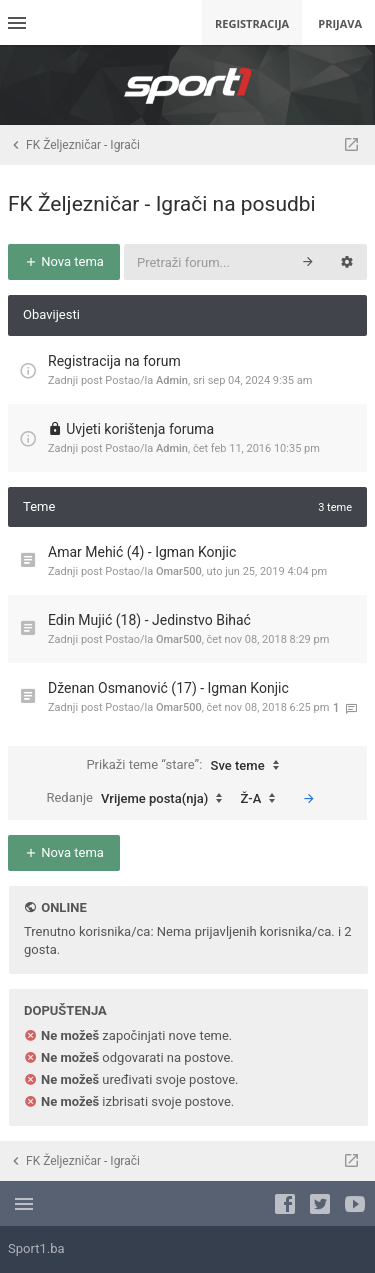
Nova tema (64, 261)
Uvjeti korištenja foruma (140, 429)
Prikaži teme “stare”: (187, 766)
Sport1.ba (36, 1248)
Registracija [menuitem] (252, 23)
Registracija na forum (114, 361)
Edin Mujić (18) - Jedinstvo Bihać (149, 620)
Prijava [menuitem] (340, 23)
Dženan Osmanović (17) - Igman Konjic (168, 688)
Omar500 (179, 571)
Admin (172, 380)
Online (63, 907)
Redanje (139, 799)
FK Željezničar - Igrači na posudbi (162, 204)
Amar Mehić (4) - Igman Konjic (142, 552)
